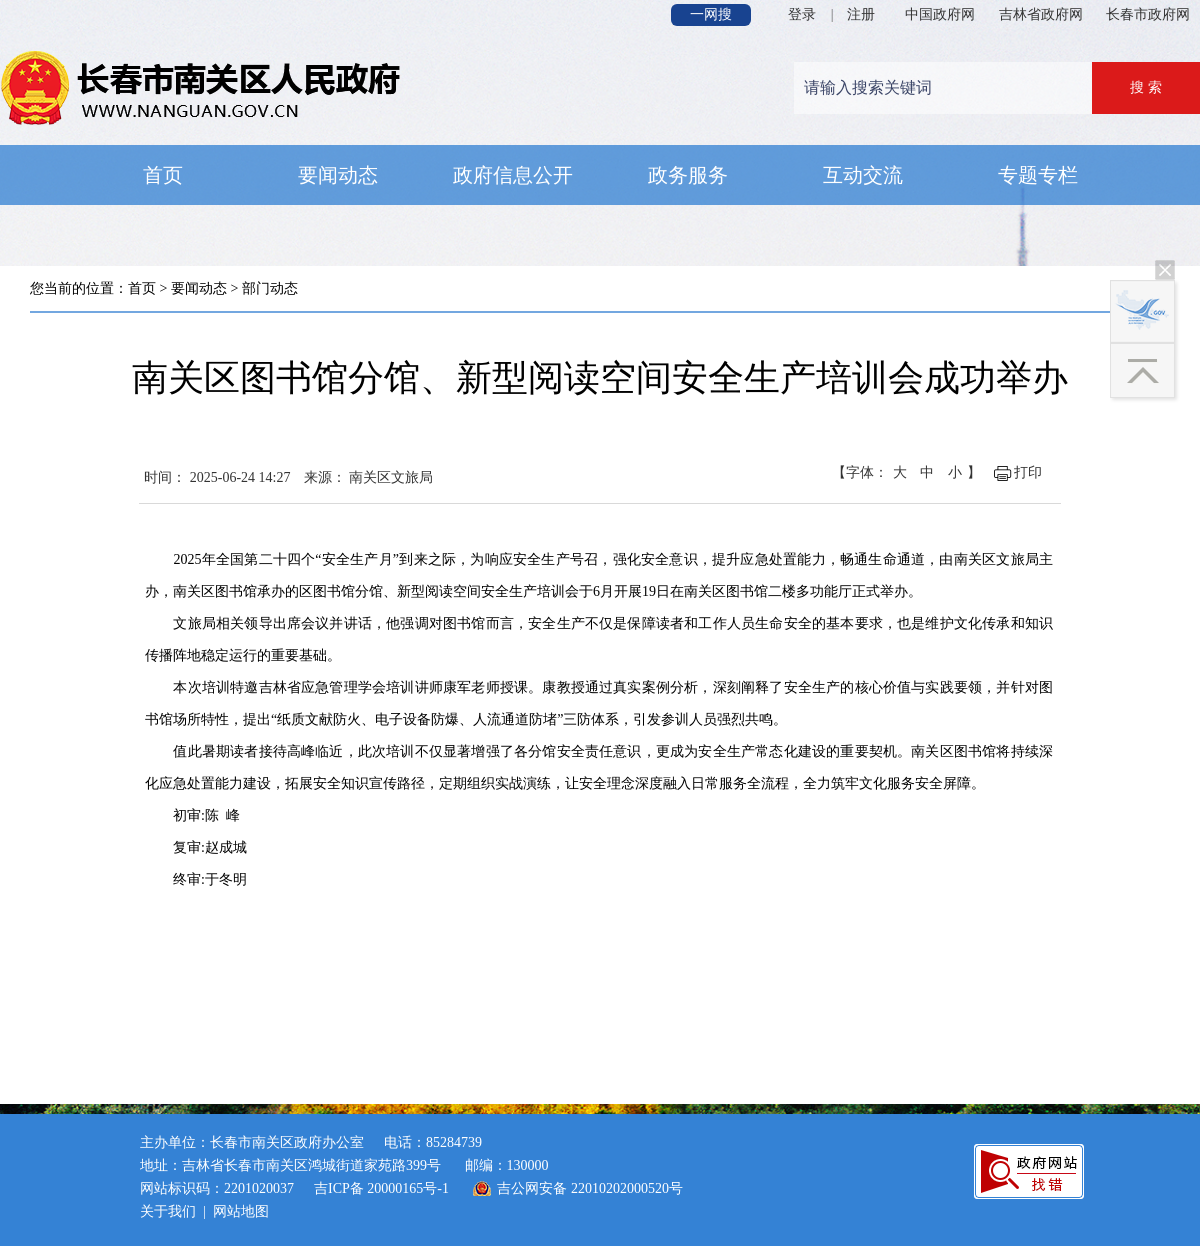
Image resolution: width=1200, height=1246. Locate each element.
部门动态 (270, 288)
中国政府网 (940, 14)
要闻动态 (199, 288)
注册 (861, 14)
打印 (1028, 472)
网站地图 (241, 1211)
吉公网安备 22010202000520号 (590, 1188)
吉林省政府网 (1041, 14)
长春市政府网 (1148, 14)
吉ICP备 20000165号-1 (381, 1188)
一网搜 (711, 14)
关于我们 (168, 1211)
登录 (802, 14)
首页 (142, 288)
